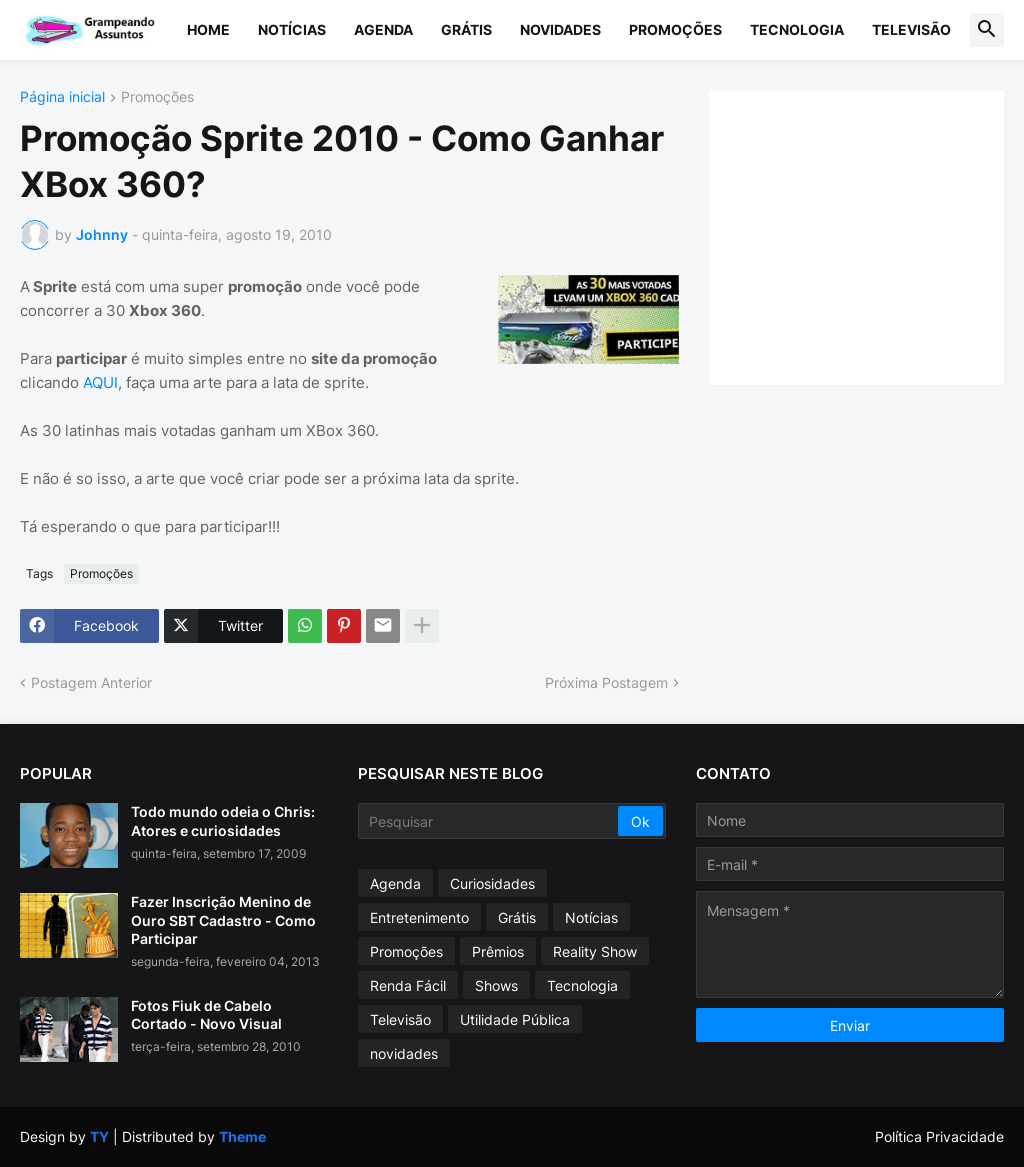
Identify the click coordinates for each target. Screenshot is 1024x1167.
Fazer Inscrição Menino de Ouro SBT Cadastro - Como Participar (223, 919)
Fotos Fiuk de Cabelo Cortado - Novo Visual (206, 1014)
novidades (404, 1053)
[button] (987, 30)
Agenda (383, 29)
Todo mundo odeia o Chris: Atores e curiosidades (223, 820)
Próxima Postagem (606, 682)
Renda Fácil (408, 985)
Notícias (292, 29)
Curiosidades (492, 883)
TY (99, 1136)
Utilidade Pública (515, 1019)
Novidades (560, 29)
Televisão (911, 29)
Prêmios (498, 951)
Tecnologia (797, 29)
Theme (242, 1136)
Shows (496, 985)
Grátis (466, 29)
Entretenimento (419, 917)
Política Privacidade (939, 1136)
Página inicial (62, 97)
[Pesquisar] (489, 821)
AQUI (100, 382)
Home (208, 29)
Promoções (675, 29)
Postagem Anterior (91, 682)
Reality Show (595, 951)
